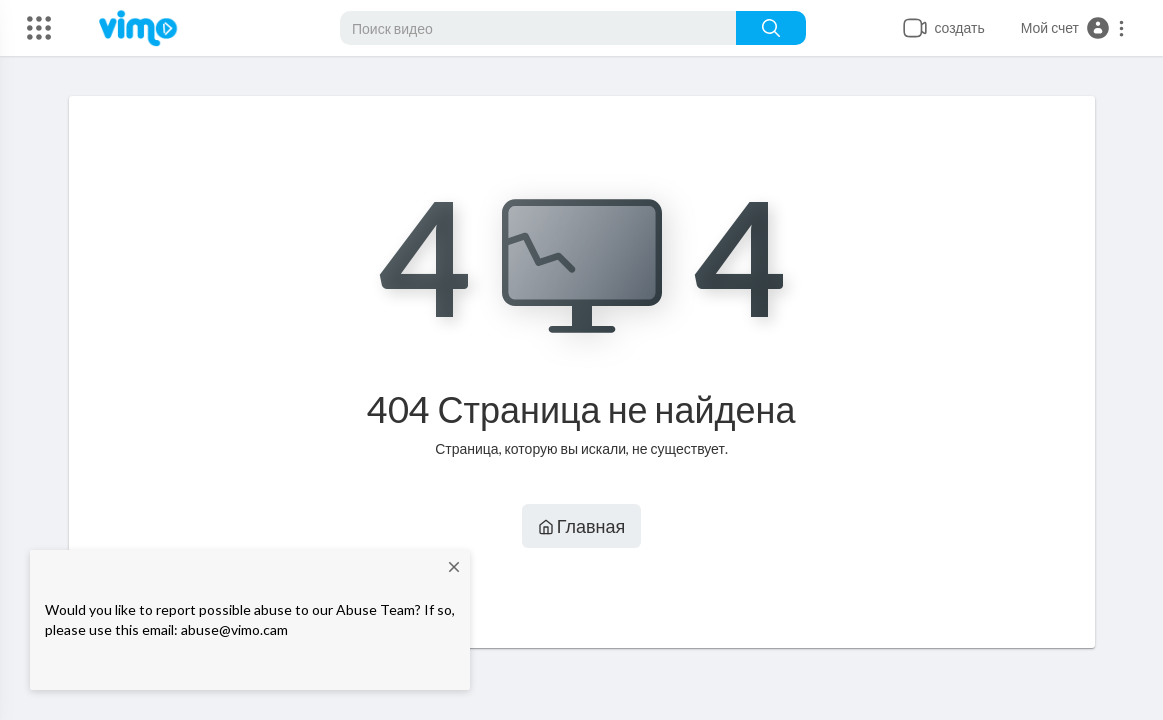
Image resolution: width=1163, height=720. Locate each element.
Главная (582, 526)
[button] (1073, 28)
